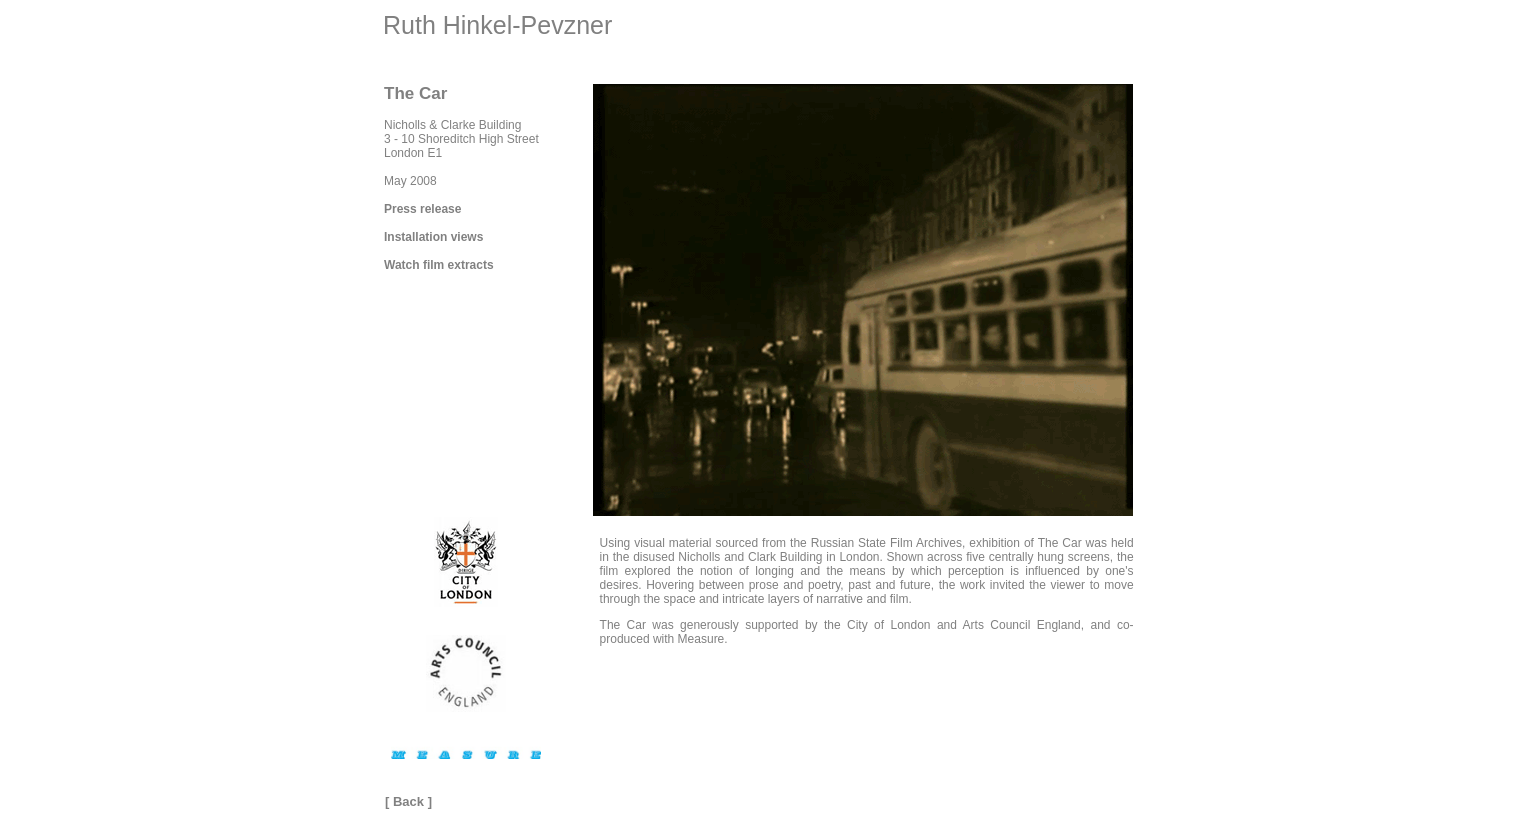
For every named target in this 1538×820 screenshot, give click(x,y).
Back (408, 801)
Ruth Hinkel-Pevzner (497, 25)
